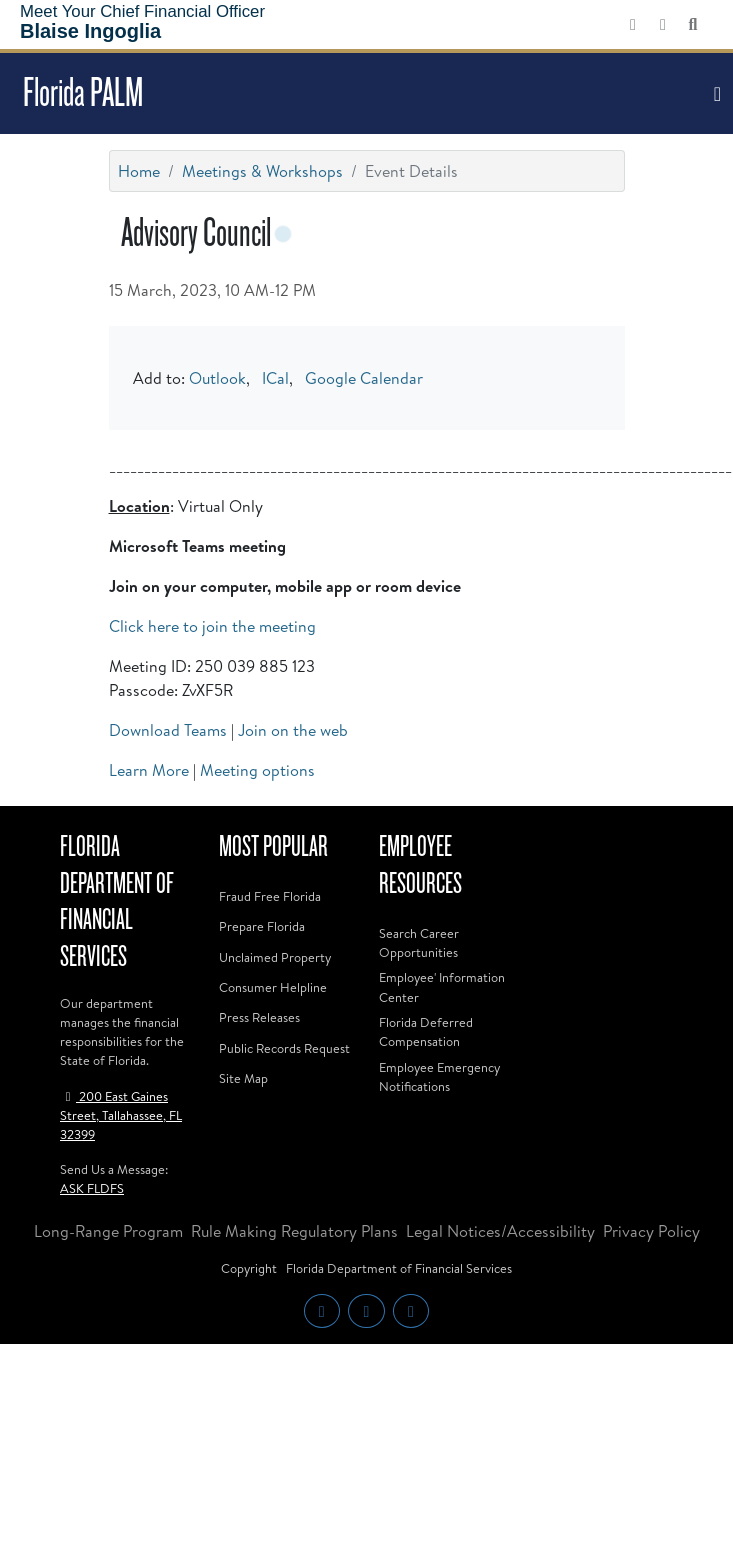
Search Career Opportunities (419, 942)
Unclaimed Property (275, 957)
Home (139, 171)
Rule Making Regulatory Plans (294, 1231)
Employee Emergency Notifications (439, 1076)
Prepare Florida (262, 926)
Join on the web (293, 730)
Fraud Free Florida (270, 896)
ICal (275, 378)
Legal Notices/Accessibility (500, 1231)
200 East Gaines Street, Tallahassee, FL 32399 (121, 1115)
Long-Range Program (108, 1231)
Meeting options (257, 770)
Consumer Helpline (273, 987)
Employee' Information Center (442, 986)
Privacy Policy (651, 1231)
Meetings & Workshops (262, 171)
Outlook (217, 378)
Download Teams (168, 730)
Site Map (243, 1078)
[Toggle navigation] (715, 94)
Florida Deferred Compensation (426, 1031)
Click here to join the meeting (212, 626)
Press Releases (259, 1017)
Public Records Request (284, 1048)
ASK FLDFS (92, 1188)
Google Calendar (364, 378)
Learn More (149, 770)
